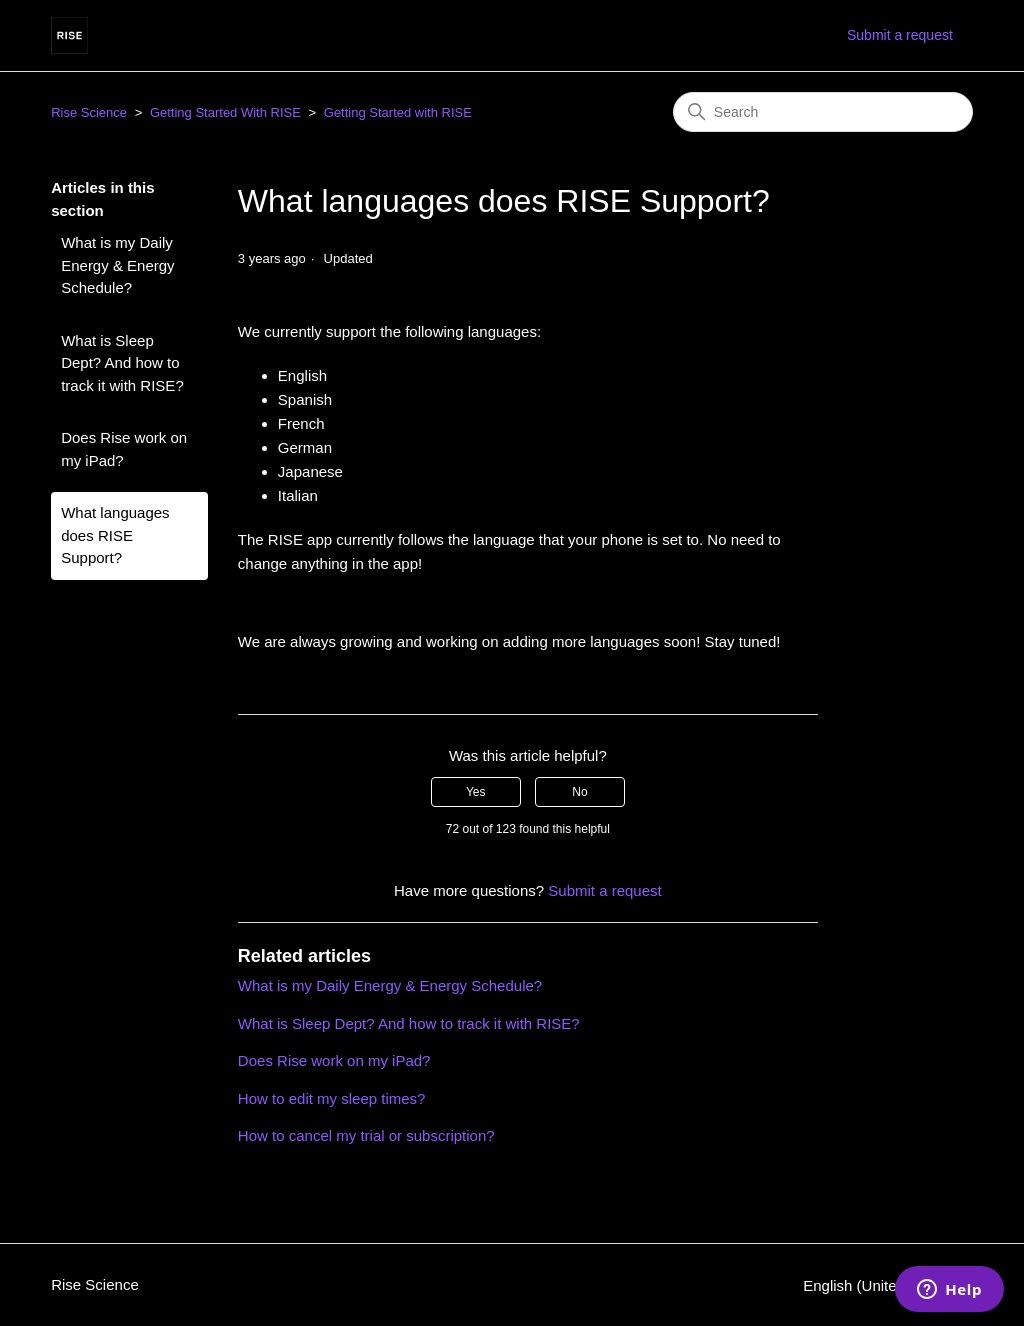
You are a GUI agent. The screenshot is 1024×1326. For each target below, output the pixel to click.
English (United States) (888, 1285)
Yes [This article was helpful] (476, 792)
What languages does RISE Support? (115, 535)
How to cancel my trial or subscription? (366, 1135)
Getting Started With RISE (225, 112)
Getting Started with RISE (398, 112)
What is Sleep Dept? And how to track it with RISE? (122, 363)
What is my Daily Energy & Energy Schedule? (117, 265)
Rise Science (89, 112)
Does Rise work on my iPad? (124, 449)
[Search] (823, 112)
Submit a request (900, 35)
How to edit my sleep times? (332, 1098)
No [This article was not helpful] (579, 792)
